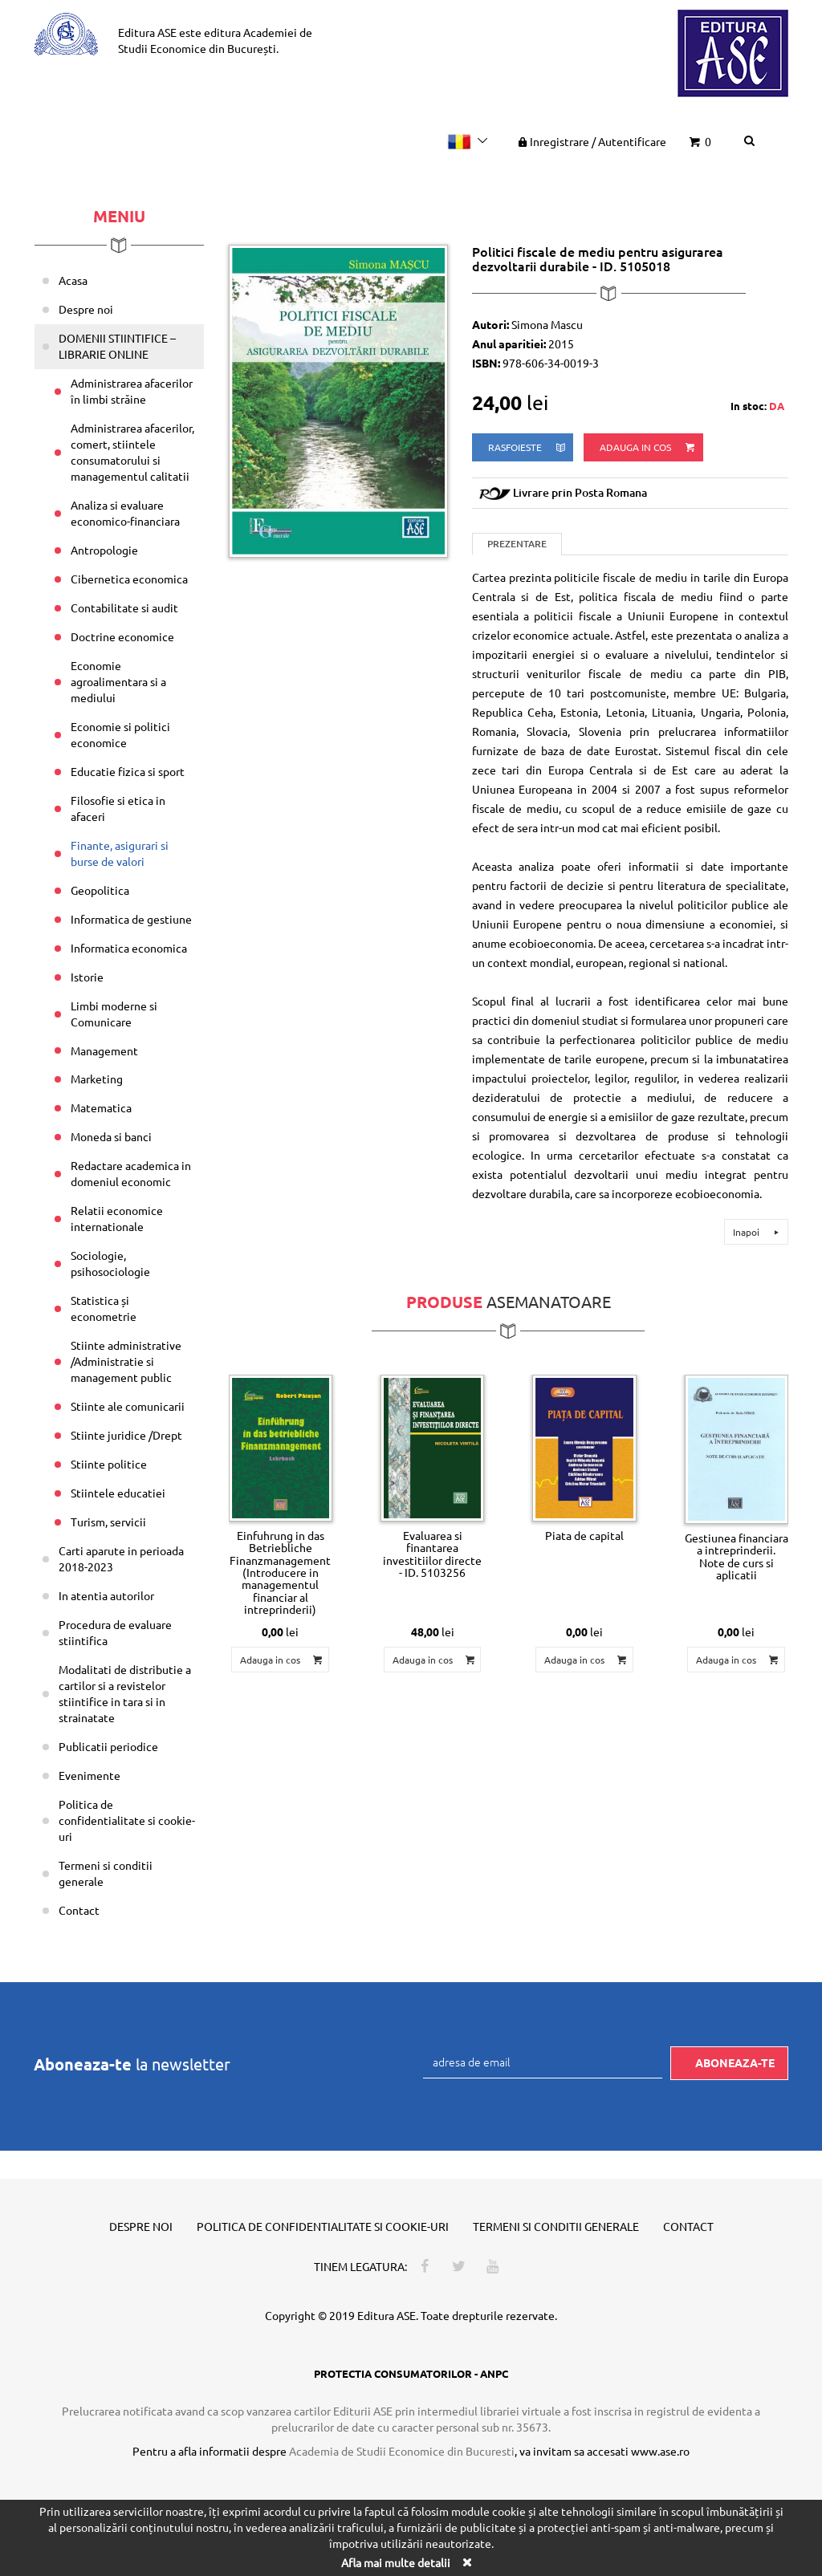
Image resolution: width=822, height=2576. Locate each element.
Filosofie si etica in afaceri (118, 808)
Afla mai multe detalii (395, 2562)
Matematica (101, 1107)
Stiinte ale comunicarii (128, 1406)
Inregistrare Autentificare (591, 141)
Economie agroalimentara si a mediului (118, 681)
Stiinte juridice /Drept (126, 1435)
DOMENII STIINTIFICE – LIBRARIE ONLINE (117, 346)
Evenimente (89, 1775)
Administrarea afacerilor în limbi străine (132, 391)
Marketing (97, 1078)
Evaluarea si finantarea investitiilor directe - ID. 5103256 (432, 1553)
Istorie (87, 976)
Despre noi (86, 309)
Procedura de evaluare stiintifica (115, 1632)
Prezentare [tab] (517, 544)
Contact (79, 1910)
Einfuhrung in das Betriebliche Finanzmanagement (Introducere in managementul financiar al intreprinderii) (280, 1572)
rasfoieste (528, 447)
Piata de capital (584, 1535)
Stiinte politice (109, 1464)
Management (104, 1050)
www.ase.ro (660, 2451)
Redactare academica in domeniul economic (131, 1173)
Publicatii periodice (108, 1746)
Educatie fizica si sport (128, 771)
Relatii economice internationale (117, 1218)
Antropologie (104, 549)
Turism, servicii (108, 1521)
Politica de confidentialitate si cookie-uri (127, 1820)
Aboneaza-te (735, 2062)
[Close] (466, 2562)
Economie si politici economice (120, 734)
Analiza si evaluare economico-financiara (125, 513)
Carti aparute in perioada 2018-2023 (121, 1558)
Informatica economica (129, 948)
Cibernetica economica (129, 578)
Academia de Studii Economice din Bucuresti (402, 2451)
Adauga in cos (648, 447)
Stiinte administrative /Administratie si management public (126, 1361)
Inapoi (758, 1232)
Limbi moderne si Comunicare (114, 1013)
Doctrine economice (122, 636)
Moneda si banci (111, 1136)
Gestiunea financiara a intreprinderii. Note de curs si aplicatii (736, 1556)
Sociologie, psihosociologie (110, 1263)
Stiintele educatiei (118, 1492)
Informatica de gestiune (131, 919)
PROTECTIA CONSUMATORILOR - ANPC (411, 2373)
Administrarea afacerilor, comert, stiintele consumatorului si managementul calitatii (132, 452)
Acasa (73, 280)
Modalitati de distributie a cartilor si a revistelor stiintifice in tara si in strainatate (125, 1693)
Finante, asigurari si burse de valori (120, 853)
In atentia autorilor (106, 1595)
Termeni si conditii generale (106, 1873)
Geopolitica (100, 890)
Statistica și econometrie (103, 1308)
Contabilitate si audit (124, 607)
